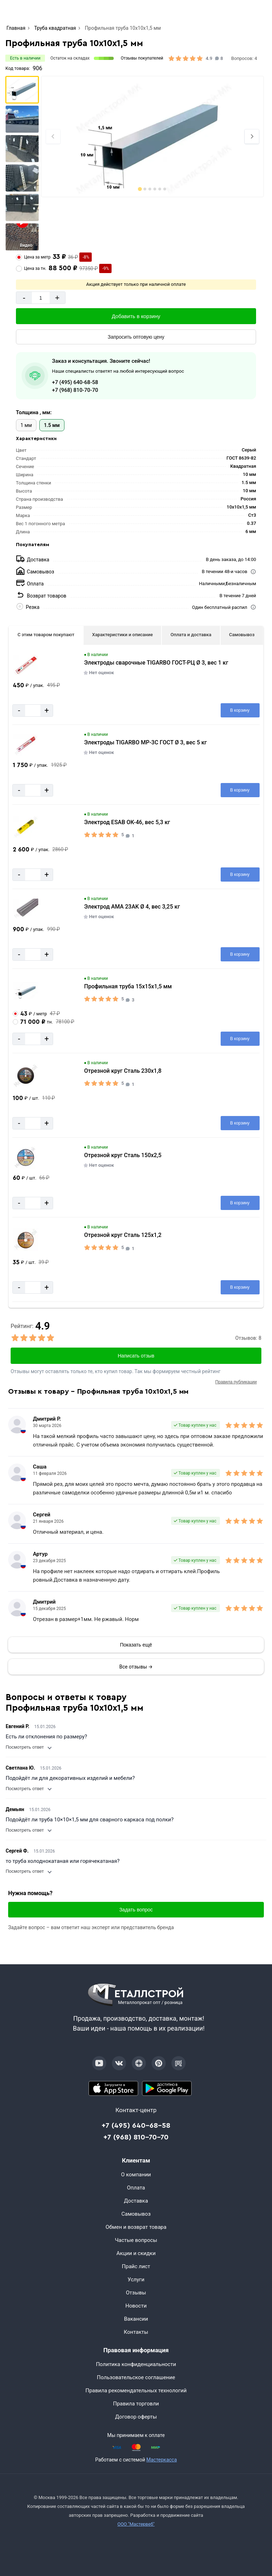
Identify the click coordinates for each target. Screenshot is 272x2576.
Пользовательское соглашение (136, 2377)
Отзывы (136, 2292)
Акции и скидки (136, 2253)
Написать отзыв (136, 1356)
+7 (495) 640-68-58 (75, 382)
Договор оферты (136, 2417)
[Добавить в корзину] (136, 316)
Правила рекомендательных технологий (136, 2390)
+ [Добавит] (57, 297)
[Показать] (136, 1645)
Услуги (136, 2279)
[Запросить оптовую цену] (136, 336)
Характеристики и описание (122, 634)
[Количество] (41, 298)
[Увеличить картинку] (25, 665)
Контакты (136, 2332)
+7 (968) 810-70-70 (75, 390)
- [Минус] (24, 297)
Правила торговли (136, 2403)
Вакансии (136, 2319)
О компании (136, 2174)
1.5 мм (52, 425)
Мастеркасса (161, 2460)
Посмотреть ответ (28, 1747)
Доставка (136, 2201)
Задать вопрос (136, 1909)
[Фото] (152, 136)
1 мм (26, 425)
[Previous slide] (53, 136)
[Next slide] (252, 136)
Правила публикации (236, 1381)
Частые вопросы (136, 2240)
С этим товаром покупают (45, 634)
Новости (136, 2306)
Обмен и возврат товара (136, 2227)
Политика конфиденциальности (136, 2364)
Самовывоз (242, 634)
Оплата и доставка (191, 634)
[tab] (140, 189)
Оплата (136, 2187)
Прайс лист (136, 2266)
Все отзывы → (136, 1667)
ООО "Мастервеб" (135, 2524)
